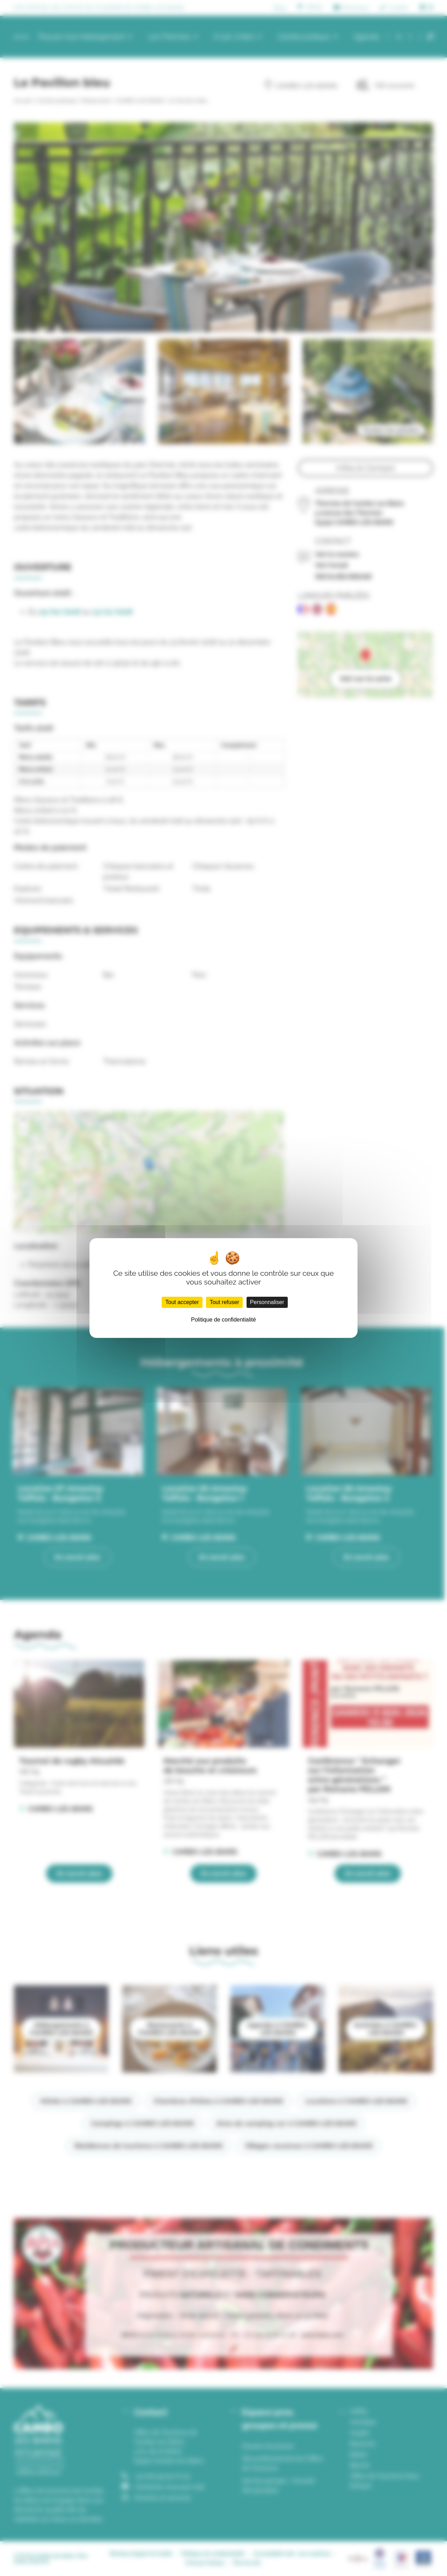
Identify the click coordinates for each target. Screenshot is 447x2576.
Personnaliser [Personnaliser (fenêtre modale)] (267, 1302)
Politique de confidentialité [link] (223, 1320)
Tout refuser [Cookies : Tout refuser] (224, 1302)
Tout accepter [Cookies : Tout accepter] (182, 1302)
